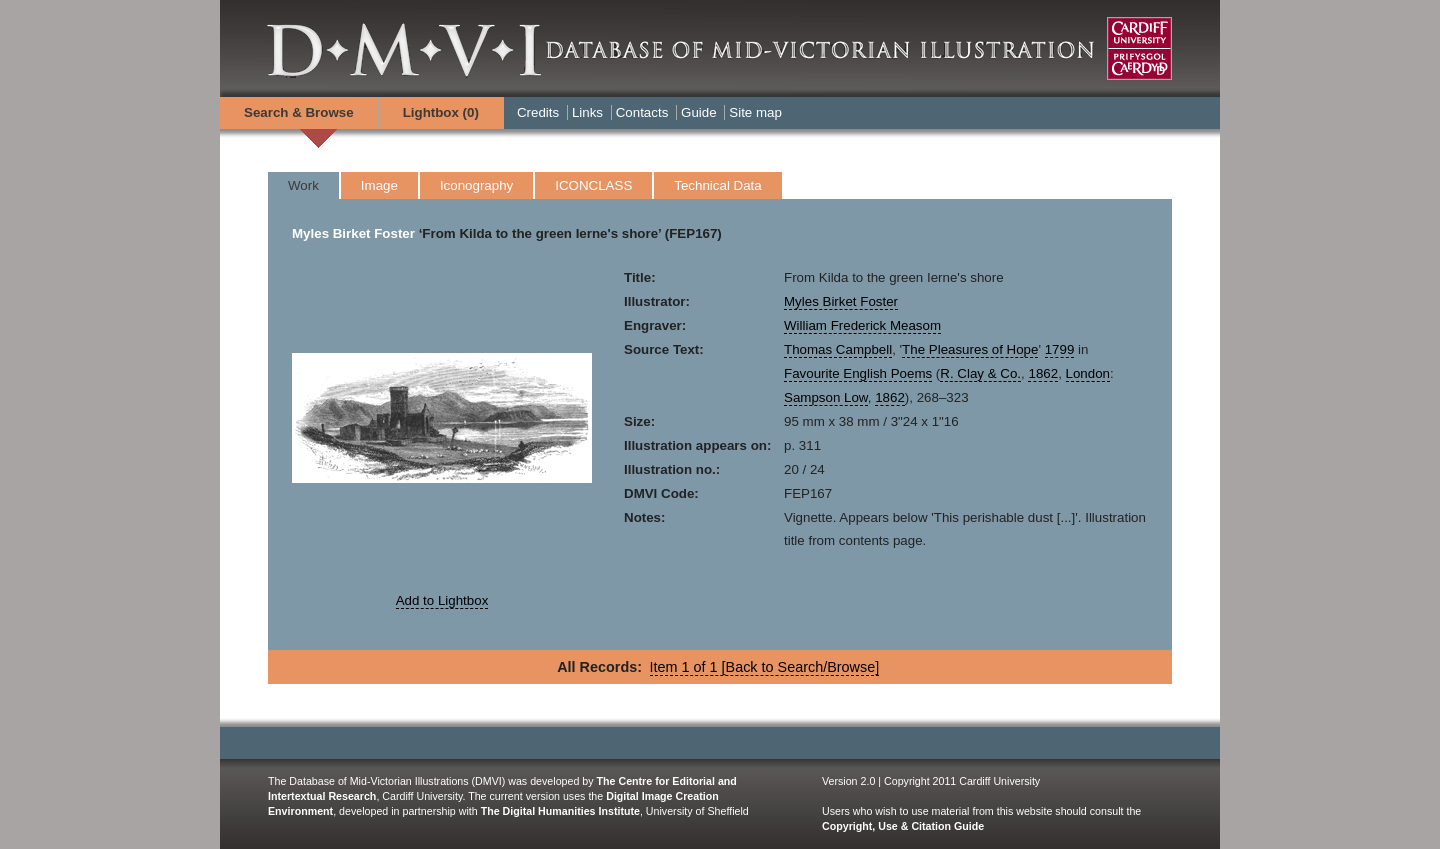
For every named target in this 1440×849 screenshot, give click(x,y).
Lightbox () (441, 112)
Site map (755, 112)
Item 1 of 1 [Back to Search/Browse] (765, 667)
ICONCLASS (593, 185)
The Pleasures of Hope (970, 349)
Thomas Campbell (838, 349)
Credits (538, 112)
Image (379, 185)
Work (303, 185)
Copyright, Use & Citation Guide (903, 826)
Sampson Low (826, 397)
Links (587, 112)
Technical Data (717, 185)
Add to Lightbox (442, 600)
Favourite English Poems (858, 373)
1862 (1043, 373)
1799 (1060, 349)
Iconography (476, 185)
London (1088, 373)
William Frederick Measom (862, 325)
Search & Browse (299, 112)
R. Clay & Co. (980, 373)
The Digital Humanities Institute (560, 811)
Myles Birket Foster (353, 233)
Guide (699, 112)
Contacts (642, 112)
